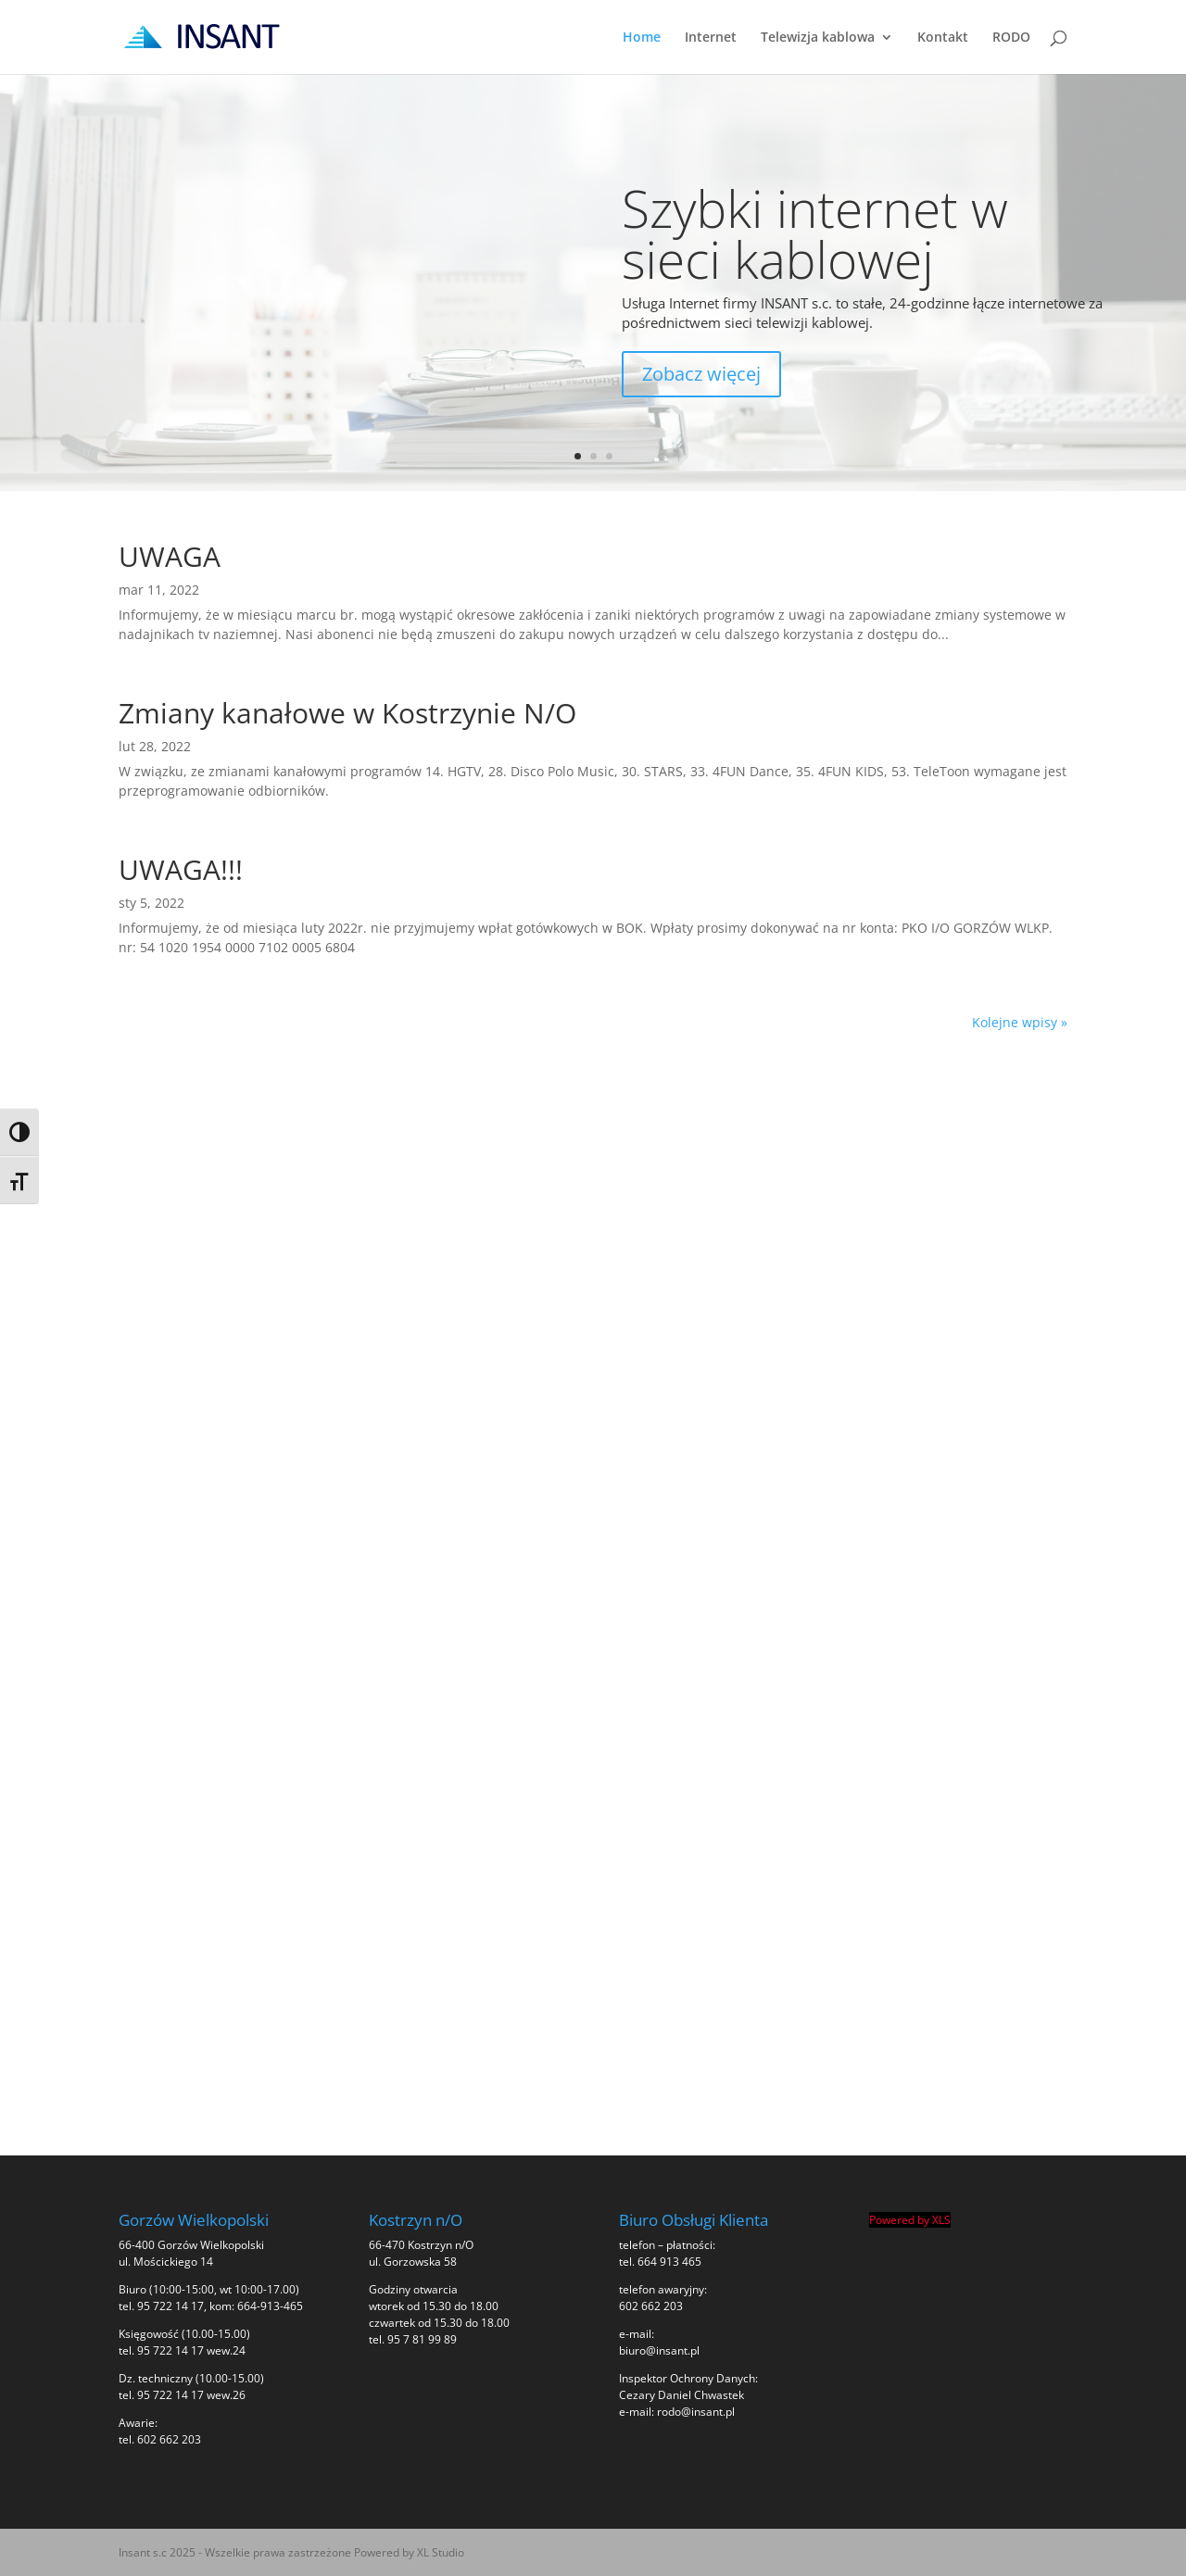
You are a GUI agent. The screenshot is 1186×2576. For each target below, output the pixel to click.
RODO (1011, 38)
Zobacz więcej (701, 373)
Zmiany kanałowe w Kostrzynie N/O (347, 713)
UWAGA (170, 556)
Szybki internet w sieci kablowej (815, 233)
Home (642, 38)
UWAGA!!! (181, 869)
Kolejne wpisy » (1019, 1022)
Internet (711, 38)
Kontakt (942, 38)
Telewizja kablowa (818, 38)
